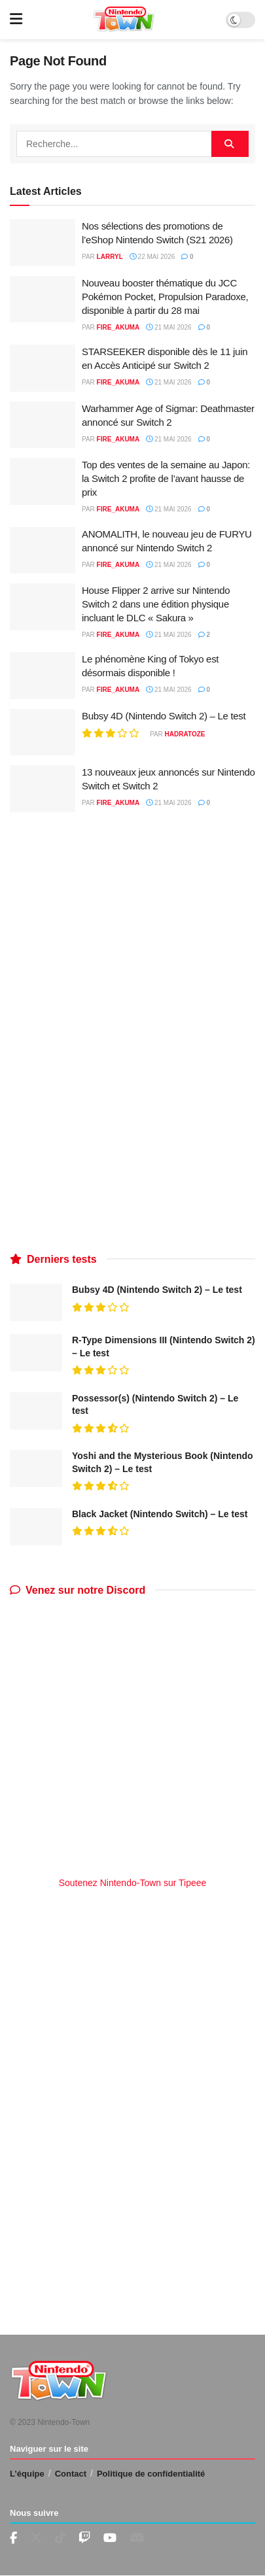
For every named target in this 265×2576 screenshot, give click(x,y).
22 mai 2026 (152, 256)
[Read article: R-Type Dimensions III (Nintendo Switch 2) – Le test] (36, 1352)
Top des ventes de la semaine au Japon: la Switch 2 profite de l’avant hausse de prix (166, 478)
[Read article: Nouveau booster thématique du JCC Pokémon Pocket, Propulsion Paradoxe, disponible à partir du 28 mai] (42, 299)
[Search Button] (230, 144)
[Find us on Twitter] (36, 2538)
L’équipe (27, 2474)
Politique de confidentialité (151, 2474)
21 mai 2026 (168, 327)
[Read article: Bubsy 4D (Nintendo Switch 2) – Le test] (42, 732)
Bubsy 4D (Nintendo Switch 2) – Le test (163, 715)
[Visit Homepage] (124, 20)
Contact (70, 2474)
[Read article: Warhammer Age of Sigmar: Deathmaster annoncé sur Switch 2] (42, 425)
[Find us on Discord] (137, 2538)
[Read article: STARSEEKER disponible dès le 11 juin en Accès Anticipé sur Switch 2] (42, 368)
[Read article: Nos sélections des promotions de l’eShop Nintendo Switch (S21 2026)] (42, 242)
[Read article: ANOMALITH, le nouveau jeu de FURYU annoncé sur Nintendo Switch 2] (42, 550)
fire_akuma (118, 327)
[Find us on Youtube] (84, 2538)
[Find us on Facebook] (13, 2538)
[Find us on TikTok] (60, 2538)
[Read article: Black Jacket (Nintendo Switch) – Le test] (36, 1526)
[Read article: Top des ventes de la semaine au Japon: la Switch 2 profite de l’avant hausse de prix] (42, 481)
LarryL (110, 256)
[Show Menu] (16, 19)
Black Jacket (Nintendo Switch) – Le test (159, 1514)
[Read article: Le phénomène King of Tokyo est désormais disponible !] (42, 675)
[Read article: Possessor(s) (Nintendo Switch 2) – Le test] (36, 1411)
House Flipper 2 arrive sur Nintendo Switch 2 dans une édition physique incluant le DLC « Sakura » (156, 604)
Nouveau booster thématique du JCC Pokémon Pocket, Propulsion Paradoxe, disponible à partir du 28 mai (165, 296)
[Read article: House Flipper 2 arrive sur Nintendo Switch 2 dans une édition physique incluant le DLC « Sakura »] (42, 606)
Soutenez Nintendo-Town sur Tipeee (133, 1883)
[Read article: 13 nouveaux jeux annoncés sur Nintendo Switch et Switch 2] (42, 788)
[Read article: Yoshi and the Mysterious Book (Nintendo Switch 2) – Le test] (36, 1468)
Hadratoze (185, 734)
